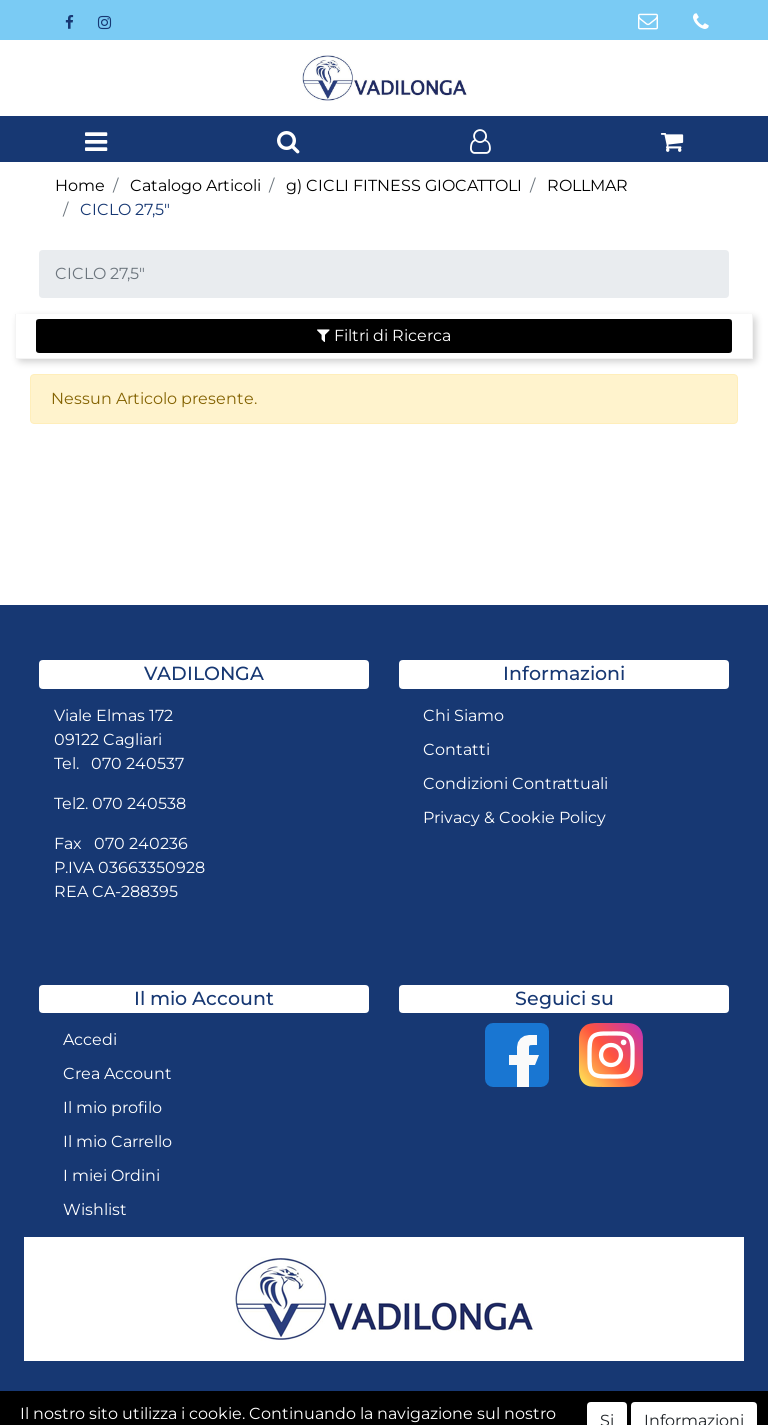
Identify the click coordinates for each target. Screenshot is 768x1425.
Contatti (456, 749)
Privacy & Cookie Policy (514, 817)
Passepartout (482, 1407)
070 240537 (137, 763)
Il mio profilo (112, 1107)
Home (80, 185)
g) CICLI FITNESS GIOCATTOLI (404, 185)
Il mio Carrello (117, 1141)
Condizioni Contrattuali (515, 783)
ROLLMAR (587, 185)
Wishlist (95, 1209)
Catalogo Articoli (195, 185)
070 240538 (139, 803)
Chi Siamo (463, 715)
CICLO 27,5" (125, 209)
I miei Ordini (111, 1175)
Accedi (90, 1039)
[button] (288, 143)
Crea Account (117, 1073)
